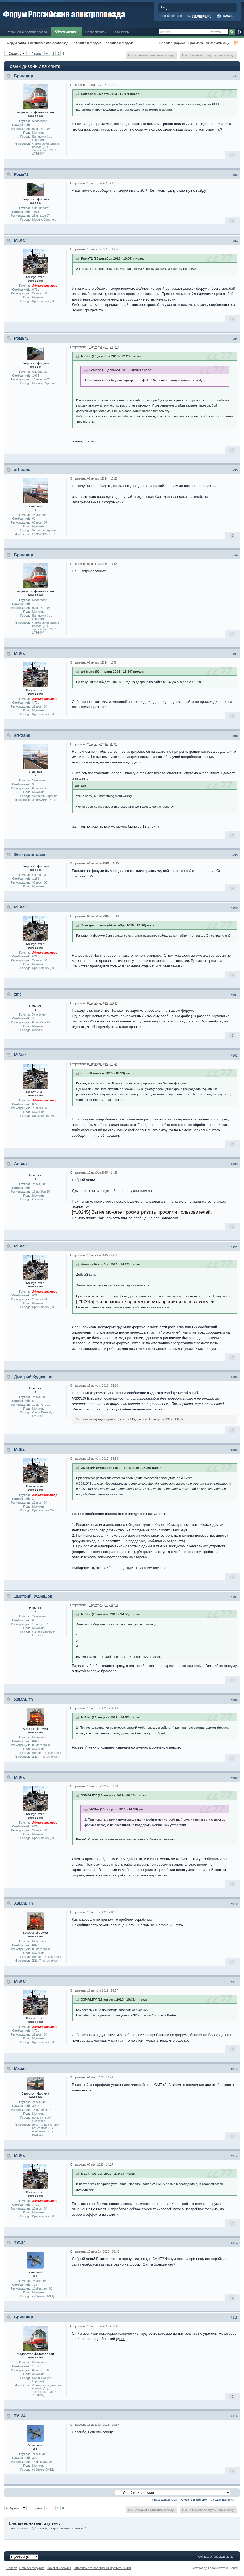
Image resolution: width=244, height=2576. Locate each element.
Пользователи (96, 31)
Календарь (120, 31)
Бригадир (23, 76)
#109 (234, 1778)
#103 (234, 1164)
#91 (235, 76)
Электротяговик (29, 854)
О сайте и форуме (88, 43)
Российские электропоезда (27, 31)
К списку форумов (32, 2568)
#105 (234, 1377)
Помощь (225, 16)
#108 (234, 1700)
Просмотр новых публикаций (209, 43)
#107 (234, 1596)
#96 (235, 555)
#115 (234, 2317)
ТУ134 (19, 2242)
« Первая (35, 53)
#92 (235, 175)
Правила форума (172, 43)
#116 (234, 2416)
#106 (234, 1450)
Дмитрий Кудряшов (33, 1376)
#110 (234, 1904)
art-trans (22, 469)
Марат (20, 2068)
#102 (234, 1055)
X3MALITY (23, 1699)
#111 (234, 1982)
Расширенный (239, 32)
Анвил (20, 1163)
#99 (235, 855)
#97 (235, 654)
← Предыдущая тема (163, 2499)
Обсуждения (66, 31)
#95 (235, 470)
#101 (234, 994)
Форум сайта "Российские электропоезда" (38, 43)
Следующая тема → (224, 2499)
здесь (120, 2339)
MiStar (20, 240)
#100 (234, 907)
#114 (234, 2243)
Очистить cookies (59, 2568)
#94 (235, 338)
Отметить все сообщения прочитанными (102, 2568)
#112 (234, 2069)
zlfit (17, 994)
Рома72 (21, 174)
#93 (235, 240)
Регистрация (201, 15)
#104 (234, 1246)
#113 (234, 2156)
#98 (235, 735)
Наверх (11, 2568)
